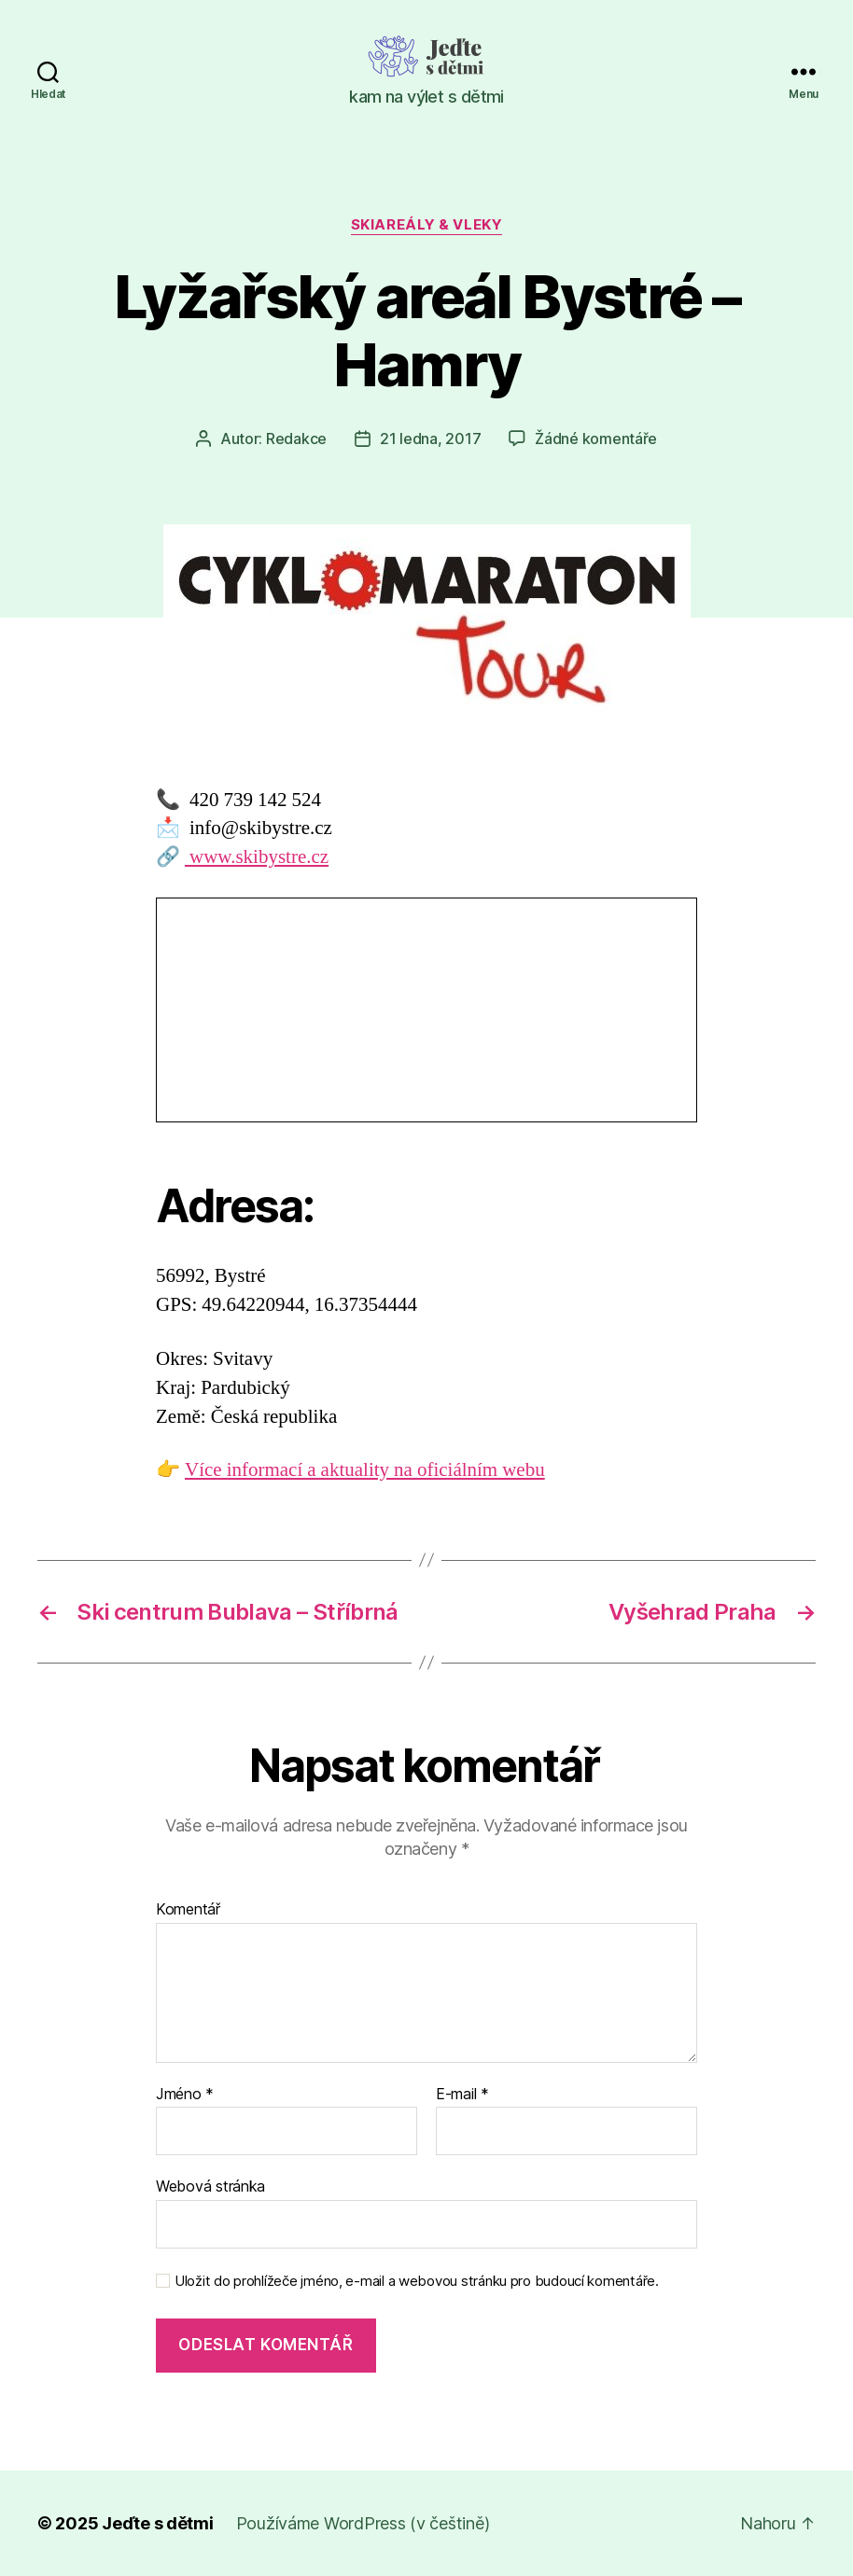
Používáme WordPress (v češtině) (363, 2523)
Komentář (188, 1909)
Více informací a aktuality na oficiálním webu (365, 1470)
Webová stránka (210, 2186)
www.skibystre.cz (257, 857)
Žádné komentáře (596, 438)
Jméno (185, 2094)
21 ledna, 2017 (430, 438)
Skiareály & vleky (426, 224)
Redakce (296, 438)
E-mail (462, 2094)
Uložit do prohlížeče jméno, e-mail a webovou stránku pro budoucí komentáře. (417, 2281)
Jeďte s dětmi (158, 2523)
